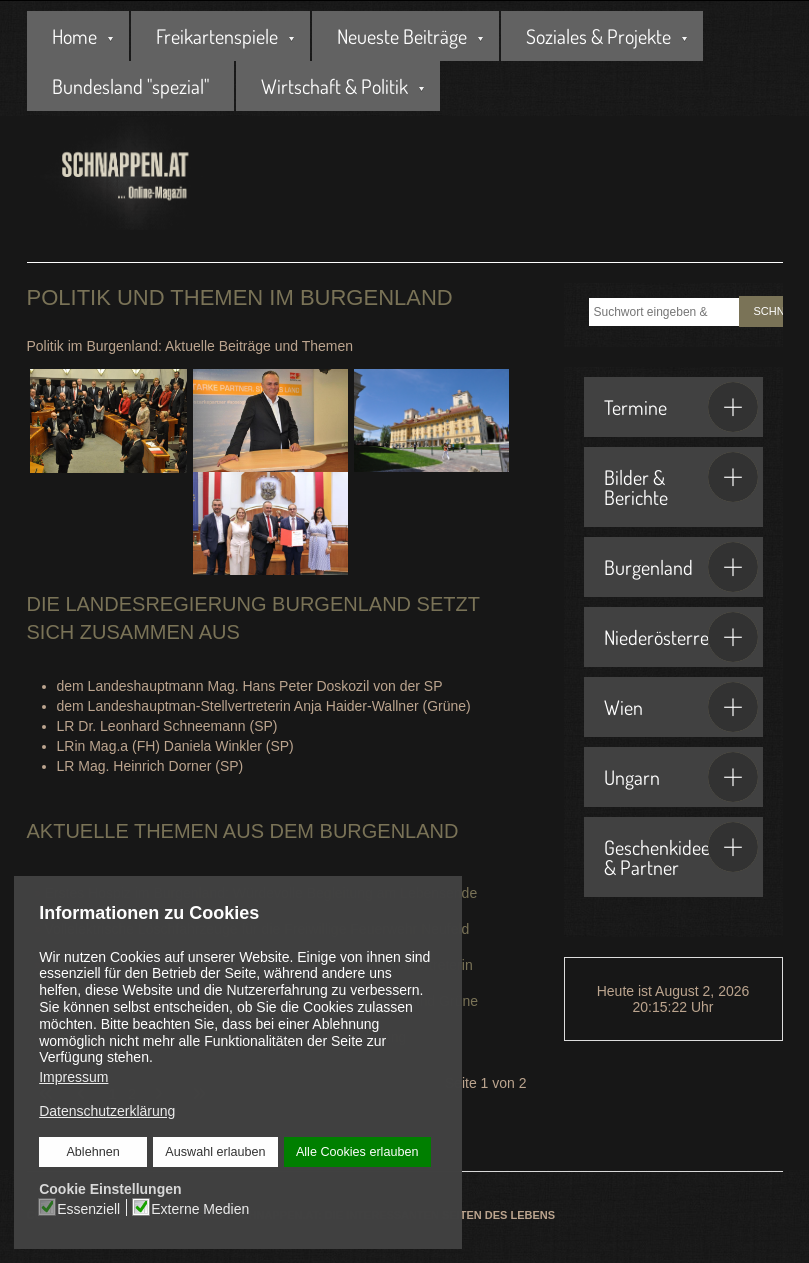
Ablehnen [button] (93, 1152)
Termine (681, 407)
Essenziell (88, 1208)
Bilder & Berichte (681, 481)
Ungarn (681, 777)
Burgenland (681, 567)
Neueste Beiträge (402, 36)
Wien (681, 707)
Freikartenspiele (217, 36)
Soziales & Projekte (598, 36)
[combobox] (664, 312)
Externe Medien (200, 1208)
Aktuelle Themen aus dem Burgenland (243, 831)
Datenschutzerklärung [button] (107, 1111)
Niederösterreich (681, 637)
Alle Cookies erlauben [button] (357, 1152)
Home (74, 36)
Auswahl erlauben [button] (215, 1152)
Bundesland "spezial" (130, 86)
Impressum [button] (73, 1077)
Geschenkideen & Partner (681, 851)
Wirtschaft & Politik (334, 86)
